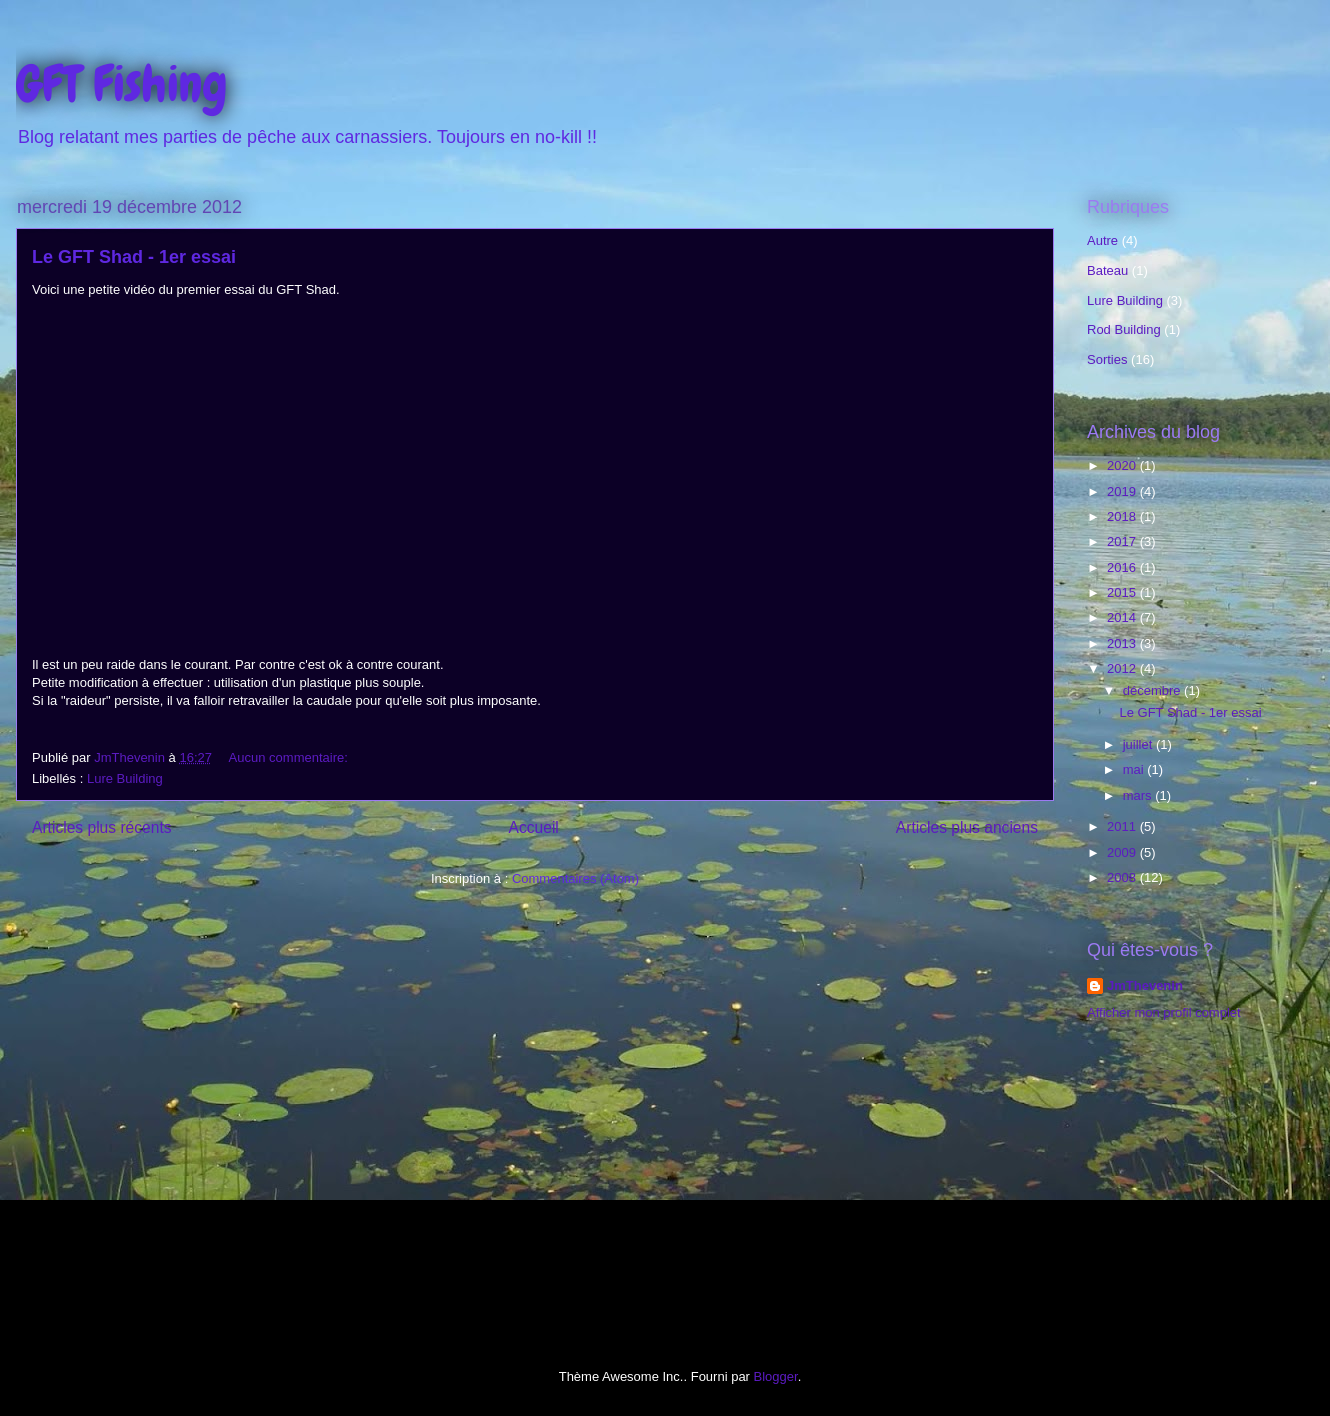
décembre (1153, 690)
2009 (1123, 852)
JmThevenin (1145, 985)
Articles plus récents (102, 827)
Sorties (1107, 359)
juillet (1139, 744)
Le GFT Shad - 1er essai (134, 257)
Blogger (776, 1376)
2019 (1123, 491)
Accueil (534, 827)
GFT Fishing (122, 84)
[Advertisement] (1177, 1183)
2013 (1123, 643)
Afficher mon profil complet (1164, 1012)
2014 (1123, 617)
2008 (1123, 877)
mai (1135, 769)
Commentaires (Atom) (575, 878)
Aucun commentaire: (290, 757)
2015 (1123, 592)
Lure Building (125, 778)
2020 (1123, 465)
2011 (1123, 826)
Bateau (1107, 270)
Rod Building (1124, 329)
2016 (1123, 567)
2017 (1123, 541)
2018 (1123, 516)
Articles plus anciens (967, 827)
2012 (1123, 668)
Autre (1102, 240)
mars (1139, 795)
